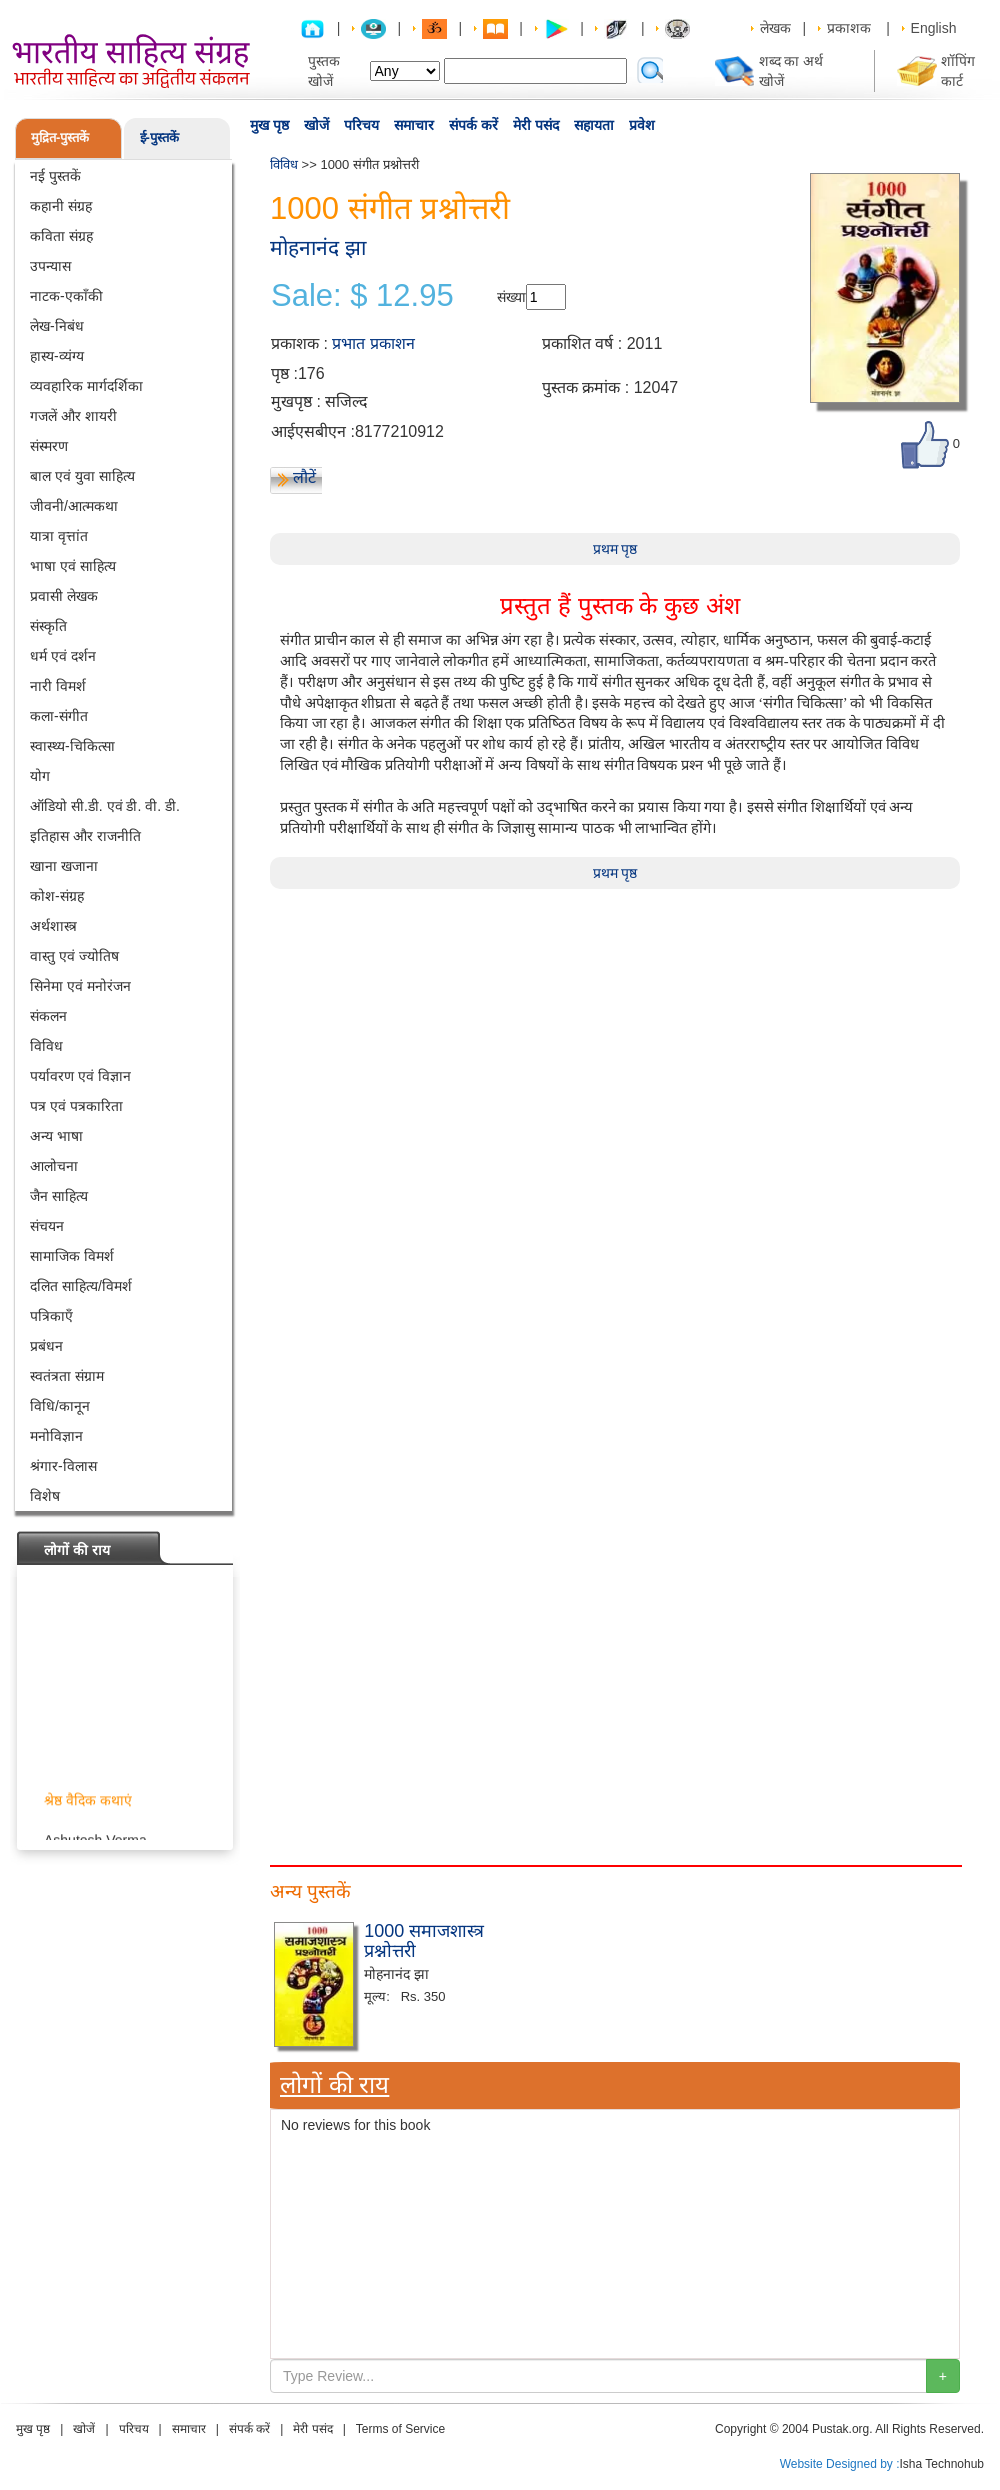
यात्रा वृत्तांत (59, 536)
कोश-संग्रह (57, 896)
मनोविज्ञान (56, 1436)
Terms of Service (400, 2429)
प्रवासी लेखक (64, 596)
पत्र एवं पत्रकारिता (76, 1106)
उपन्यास (50, 266)
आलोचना (54, 1166)
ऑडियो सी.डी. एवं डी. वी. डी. (105, 806)
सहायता (594, 125)
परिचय (361, 125)
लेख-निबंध (57, 326)
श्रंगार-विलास (63, 1466)
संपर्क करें (473, 125)
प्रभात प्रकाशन (373, 343)
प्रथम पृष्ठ (615, 549)
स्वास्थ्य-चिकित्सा (72, 746)
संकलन (48, 1016)
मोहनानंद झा (318, 247)
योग (40, 776)
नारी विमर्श (58, 686)
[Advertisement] (345, 2005)
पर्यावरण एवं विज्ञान (80, 1076)
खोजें (316, 125)
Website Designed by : (840, 2464)
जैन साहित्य (59, 1196)
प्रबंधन (46, 1346)
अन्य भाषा (56, 1136)
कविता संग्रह (61, 236)
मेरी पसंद (536, 125)
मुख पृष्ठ (269, 125)
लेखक (775, 28)
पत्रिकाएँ (51, 1316)
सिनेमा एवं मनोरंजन (80, 986)
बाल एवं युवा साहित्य (82, 476)
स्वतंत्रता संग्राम (67, 1376)
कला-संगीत (59, 716)
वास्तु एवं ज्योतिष (74, 956)
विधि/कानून (60, 1406)
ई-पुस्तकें (159, 137)
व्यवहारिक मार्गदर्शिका (86, 386)
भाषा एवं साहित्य (73, 566)
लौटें (304, 477)
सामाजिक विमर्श (72, 1256)
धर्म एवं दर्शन (63, 656)
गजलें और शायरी (73, 416)
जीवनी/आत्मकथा (74, 506)
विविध (46, 1046)
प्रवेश (642, 125)
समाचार (414, 125)
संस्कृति (48, 626)
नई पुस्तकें (55, 176)
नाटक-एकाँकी (66, 296)
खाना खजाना (64, 866)
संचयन (47, 1226)
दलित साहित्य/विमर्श (81, 1286)
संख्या (511, 297)
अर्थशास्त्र (53, 926)
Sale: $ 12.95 (362, 296)
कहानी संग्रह (61, 206)
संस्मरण (49, 446)
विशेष (45, 1496)
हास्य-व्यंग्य (57, 356)
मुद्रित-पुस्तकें (60, 137)
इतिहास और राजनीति (85, 836)
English (934, 28)
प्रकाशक (849, 28)
